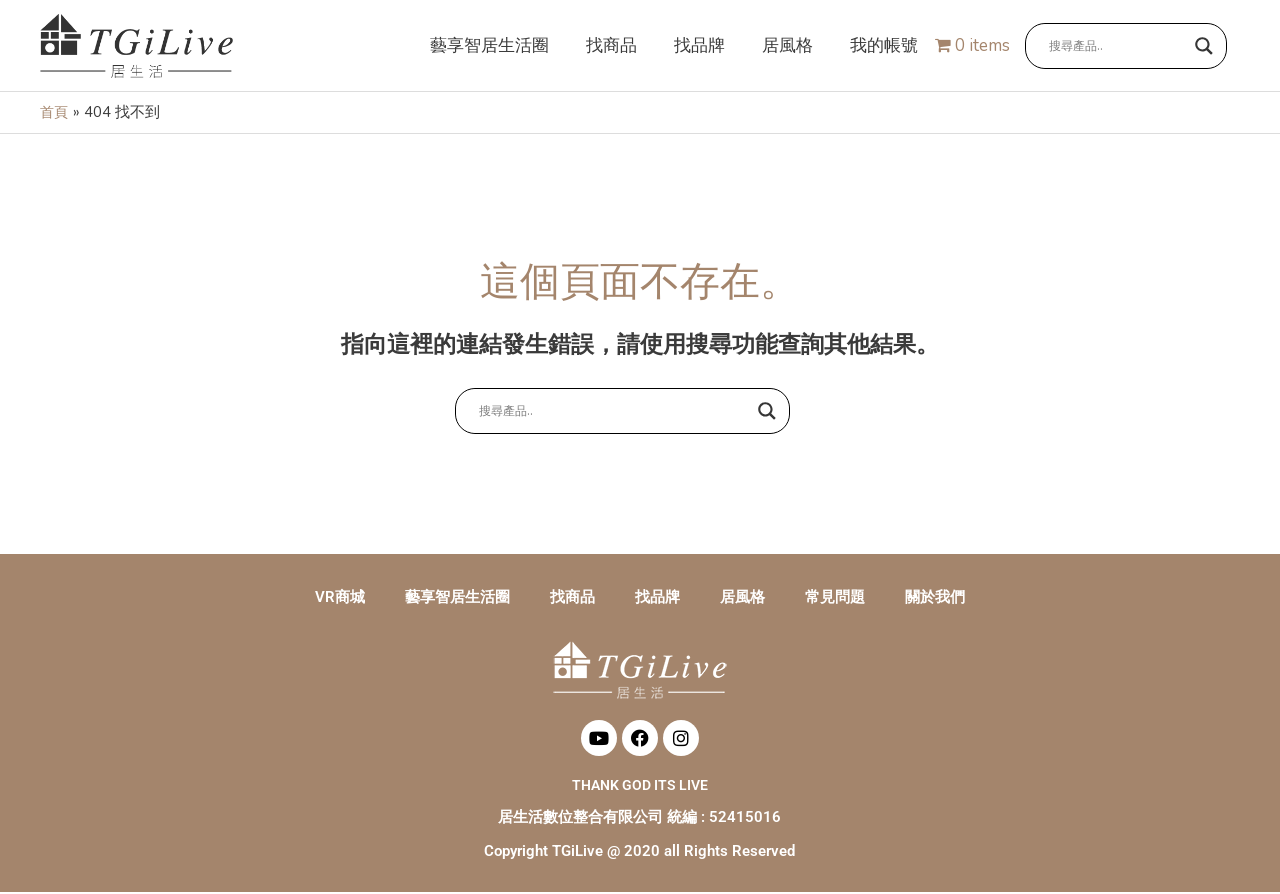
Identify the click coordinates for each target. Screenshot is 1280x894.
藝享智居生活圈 (457, 599)
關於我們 (935, 599)
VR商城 (340, 599)
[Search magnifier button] (1204, 47)
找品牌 (657, 599)
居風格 (742, 599)
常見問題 (835, 599)
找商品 (572, 599)
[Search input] (1117, 47)
